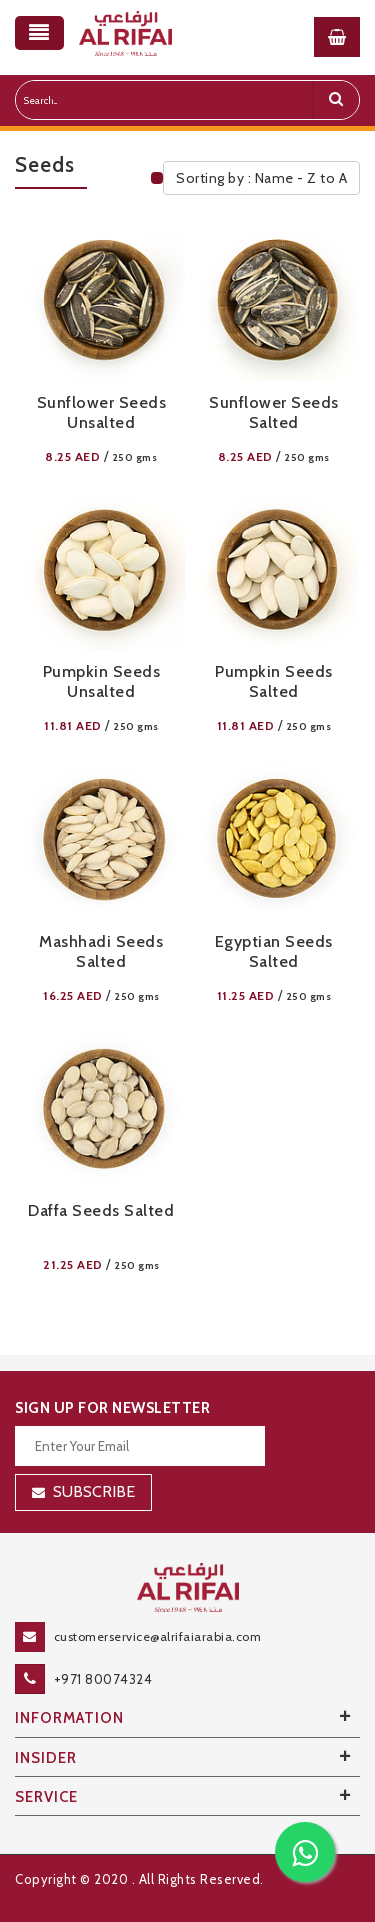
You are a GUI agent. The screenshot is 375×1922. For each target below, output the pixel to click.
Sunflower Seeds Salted (274, 412)
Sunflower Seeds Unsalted (102, 412)
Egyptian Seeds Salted (274, 951)
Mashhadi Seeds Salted (101, 951)
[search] (336, 100)
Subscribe (94, 1491)
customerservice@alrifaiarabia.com (158, 1636)
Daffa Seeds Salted (101, 1210)
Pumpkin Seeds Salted (274, 681)
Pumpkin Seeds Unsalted (102, 681)
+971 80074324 (103, 1679)
